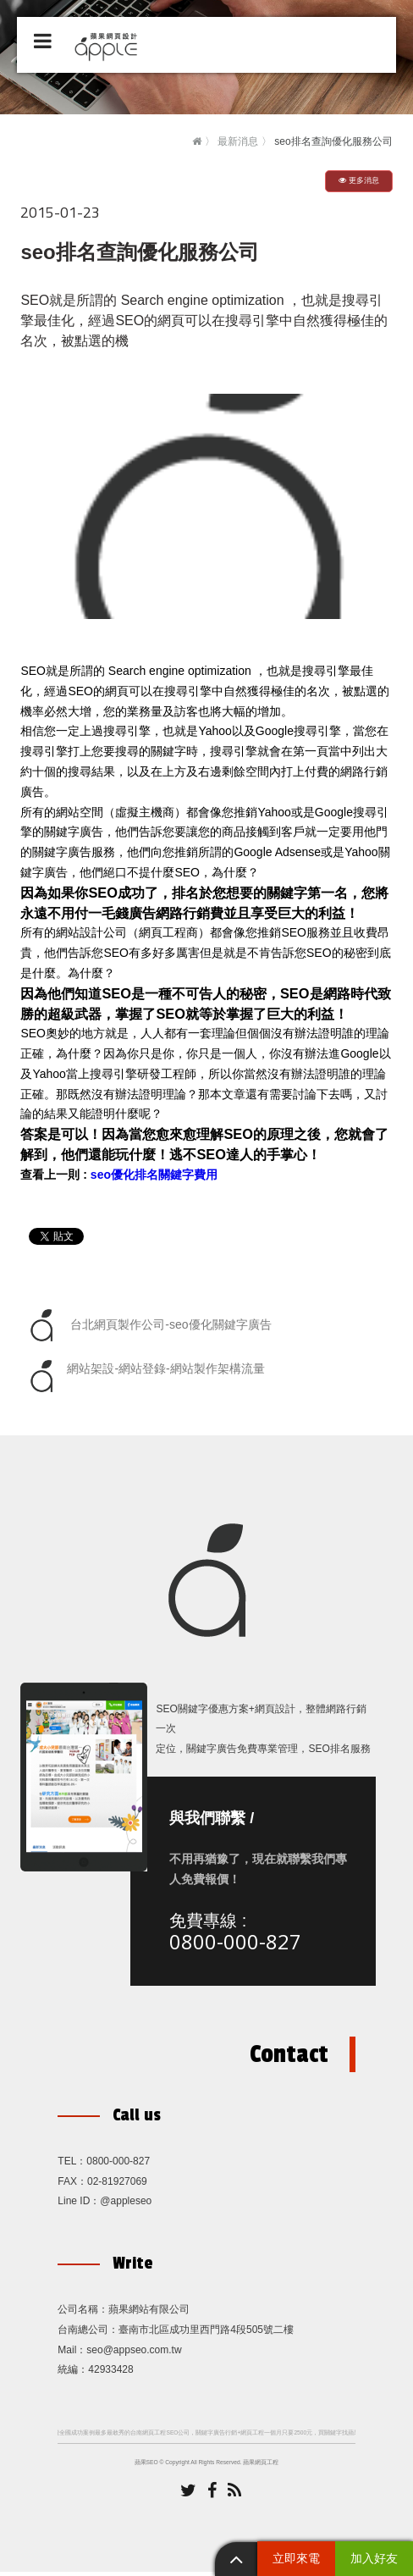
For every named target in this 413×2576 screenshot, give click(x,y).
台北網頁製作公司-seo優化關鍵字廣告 (148, 1325)
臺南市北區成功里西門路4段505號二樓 (206, 2334)
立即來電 (296, 2558)
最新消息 (238, 141)
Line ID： (79, 2205)
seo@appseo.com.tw (133, 2354)
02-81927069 (117, 2186)
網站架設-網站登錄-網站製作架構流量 (144, 1376)
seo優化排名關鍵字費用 (154, 1174)
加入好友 (374, 2558)
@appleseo (125, 2205)
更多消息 (359, 180)
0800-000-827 (239, 1943)
